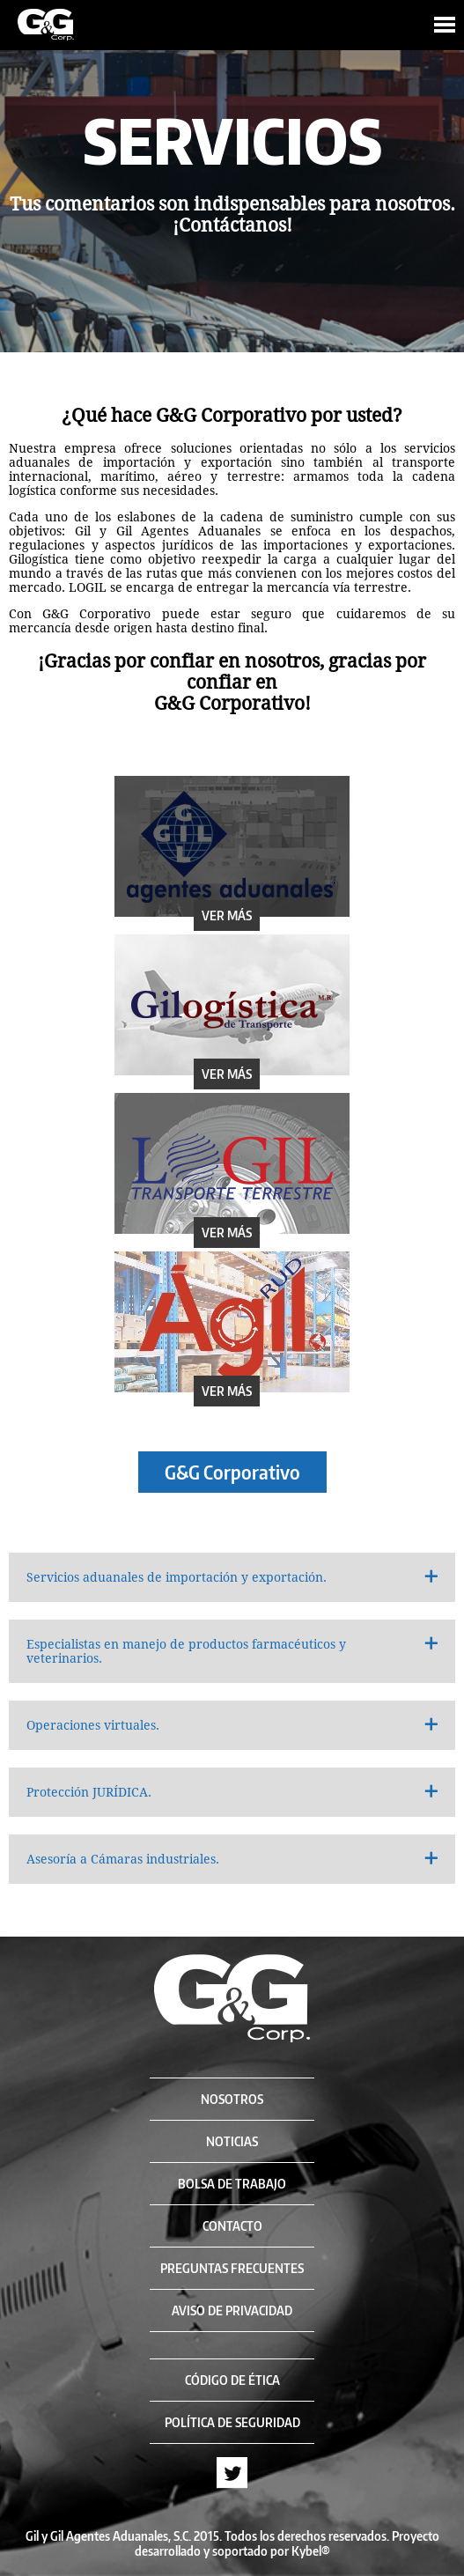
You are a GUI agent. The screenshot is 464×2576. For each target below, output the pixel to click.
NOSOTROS (232, 2099)
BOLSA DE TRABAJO (232, 2183)
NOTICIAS (232, 2141)
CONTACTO (232, 2225)
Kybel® (310, 2550)
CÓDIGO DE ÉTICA (232, 2380)
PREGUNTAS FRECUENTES (232, 2268)
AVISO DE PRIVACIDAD (232, 2310)
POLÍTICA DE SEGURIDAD (232, 2422)
